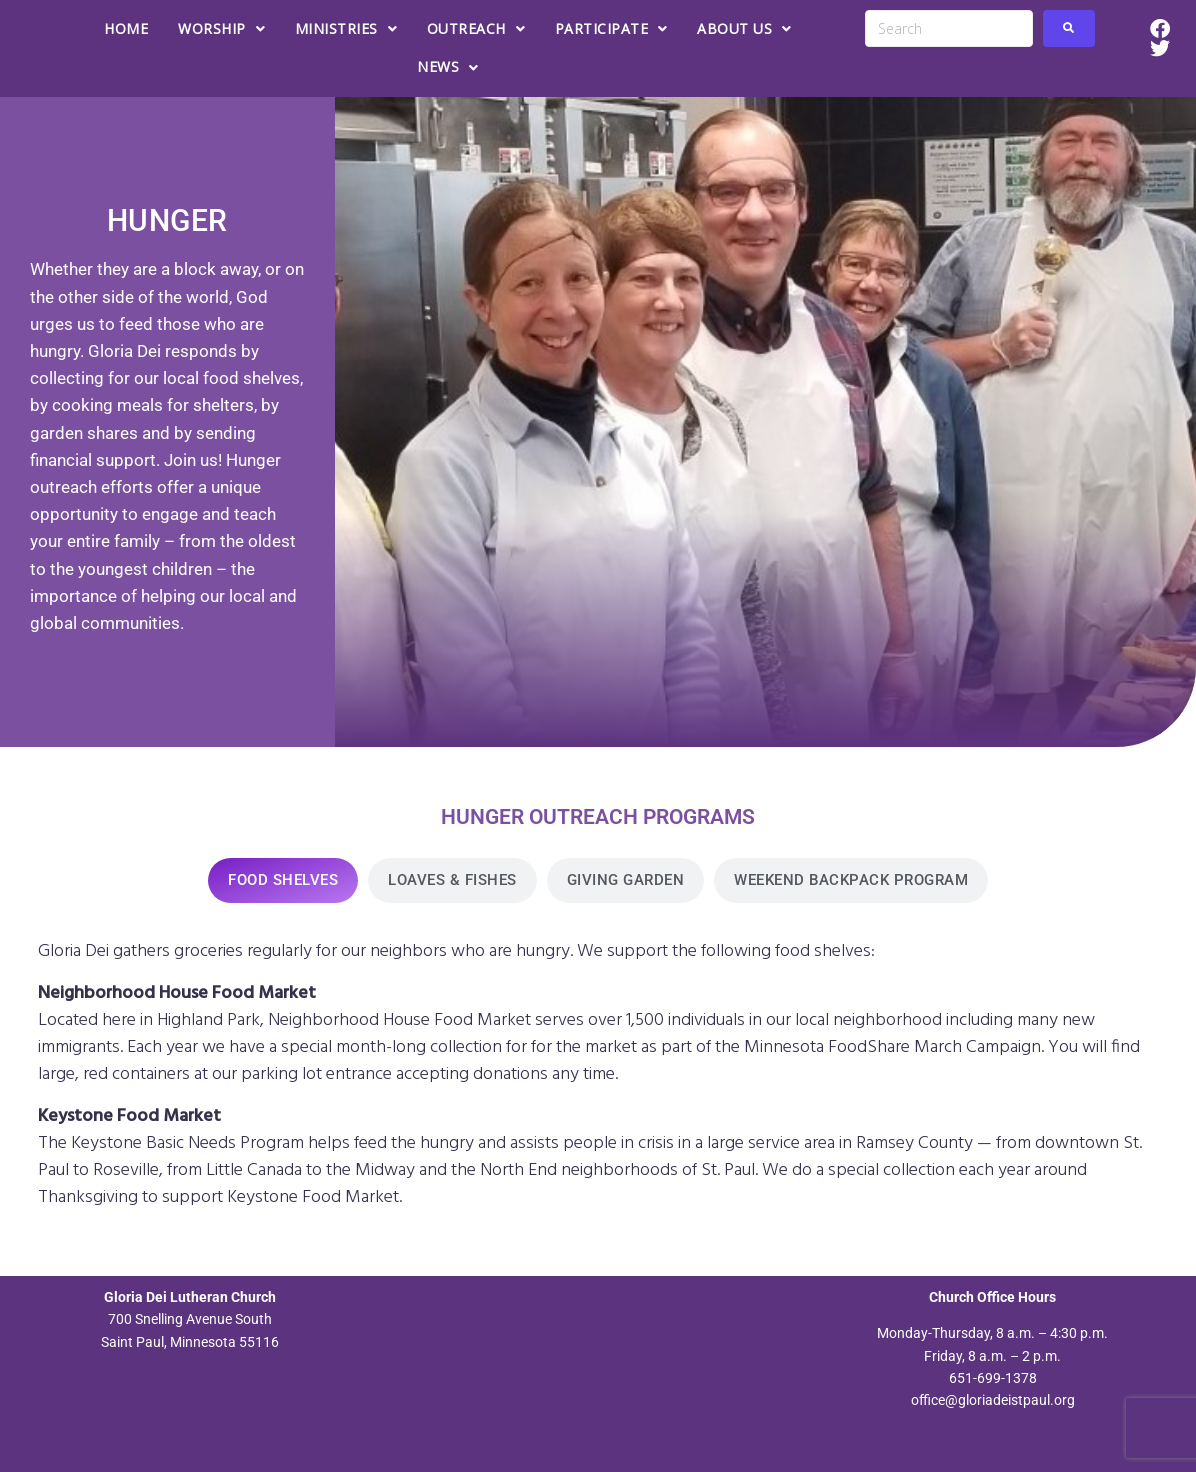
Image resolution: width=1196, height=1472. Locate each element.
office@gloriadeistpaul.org (993, 1400)
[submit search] (1069, 28)
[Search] (948, 28)
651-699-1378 (993, 1378)
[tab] (283, 880)
